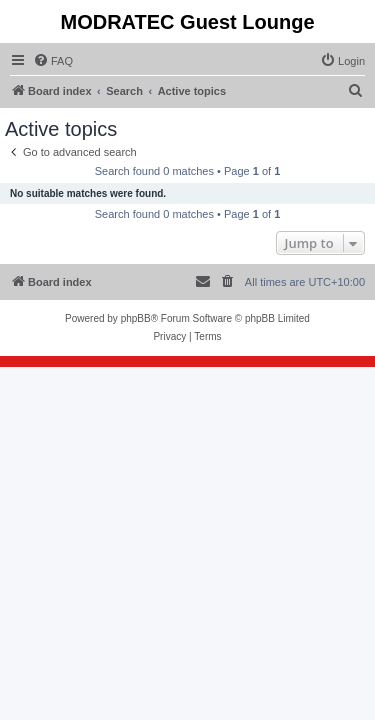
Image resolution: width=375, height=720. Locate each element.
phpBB (136, 318)
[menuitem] (53, 61)
